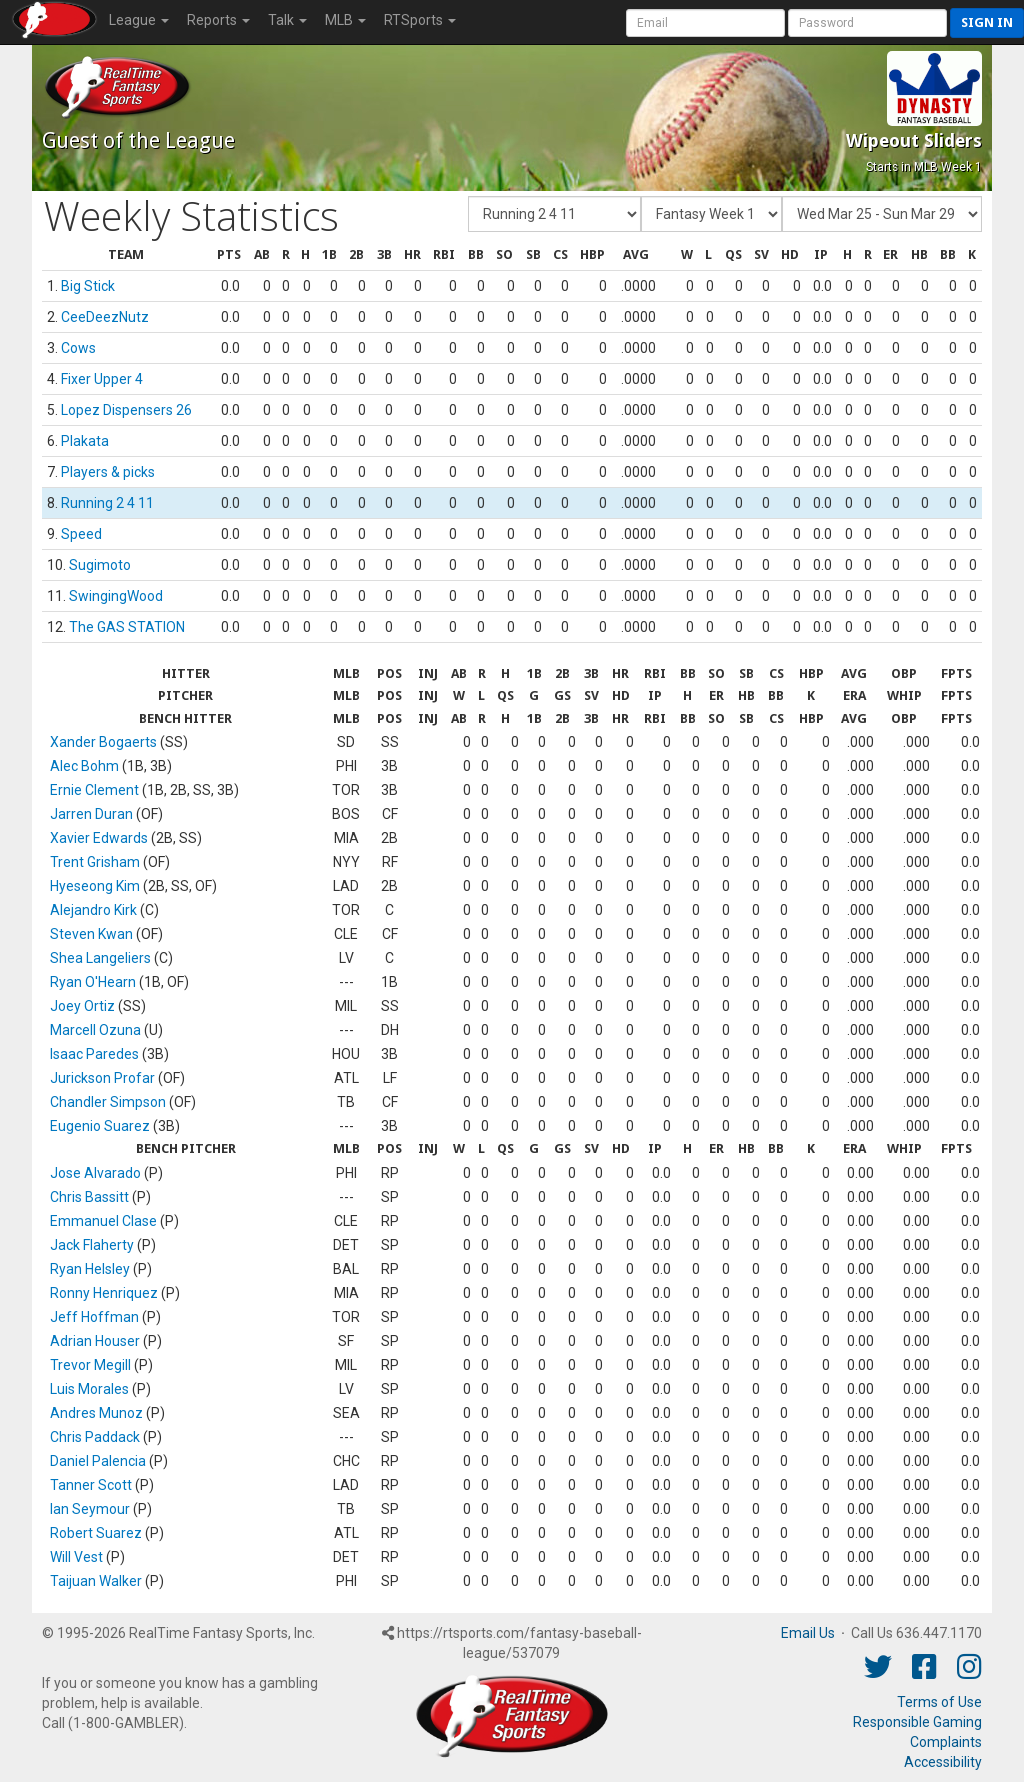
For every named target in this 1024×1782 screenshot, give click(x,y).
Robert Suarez (96, 1533)
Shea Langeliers (100, 958)
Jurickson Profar (102, 1078)
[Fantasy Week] (711, 214)
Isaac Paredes (94, 1054)
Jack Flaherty (92, 1245)
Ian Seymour (90, 1509)
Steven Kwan (91, 934)
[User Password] (867, 23)
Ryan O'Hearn (93, 982)
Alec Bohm (84, 766)
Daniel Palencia (98, 1461)
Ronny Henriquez (104, 1293)
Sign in (987, 22)
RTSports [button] (420, 20)
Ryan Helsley (90, 1269)
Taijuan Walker (96, 1581)
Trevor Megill (90, 1365)
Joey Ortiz (82, 1006)
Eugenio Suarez (100, 1126)
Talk (287, 20)
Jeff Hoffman (94, 1317)
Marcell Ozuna (95, 1030)
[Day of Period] (882, 214)
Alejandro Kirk (93, 910)
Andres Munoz (96, 1413)
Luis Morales (89, 1389)
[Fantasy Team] (554, 214)
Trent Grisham (95, 862)
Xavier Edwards (99, 838)
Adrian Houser (95, 1341)
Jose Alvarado (95, 1173)
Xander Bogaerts (103, 742)
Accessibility (943, 1762)
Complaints (946, 1742)
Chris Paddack (95, 1437)
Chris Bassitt (89, 1197)
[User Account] (705, 23)
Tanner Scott (91, 1485)
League (139, 20)
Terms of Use (939, 1702)
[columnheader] (126, 255)
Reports (218, 20)
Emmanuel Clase (103, 1221)
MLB (345, 20)
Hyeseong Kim (95, 886)
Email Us (808, 1633)
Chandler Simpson (108, 1102)
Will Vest (76, 1557)
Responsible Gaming (917, 1722)
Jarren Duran (91, 814)
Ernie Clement (94, 790)
